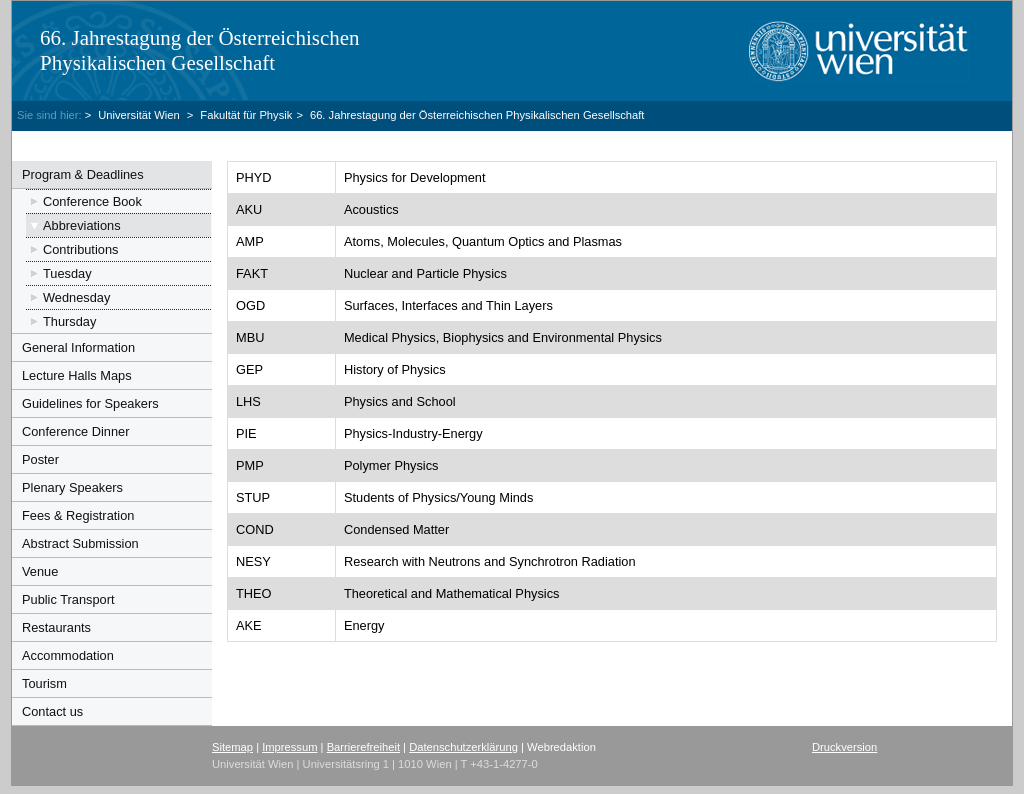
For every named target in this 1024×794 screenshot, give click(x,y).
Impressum (289, 747)
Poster (40, 459)
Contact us (52, 711)
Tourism (44, 683)
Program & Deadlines (83, 174)
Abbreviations (82, 225)
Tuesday (67, 273)
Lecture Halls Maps (77, 375)
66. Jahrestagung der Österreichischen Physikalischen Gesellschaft (200, 50)
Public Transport (68, 599)
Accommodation (68, 655)
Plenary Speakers (72, 487)
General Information (78, 347)
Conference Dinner (75, 431)
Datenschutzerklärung (463, 747)
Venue (40, 571)
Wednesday (76, 297)
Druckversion (844, 747)
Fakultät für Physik (246, 115)
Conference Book (92, 201)
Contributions (80, 249)
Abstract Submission (80, 543)
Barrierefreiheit (363, 747)
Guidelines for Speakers (90, 403)
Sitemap (232, 747)
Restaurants (56, 627)
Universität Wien (140, 115)
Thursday (69, 321)
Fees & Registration (78, 515)
